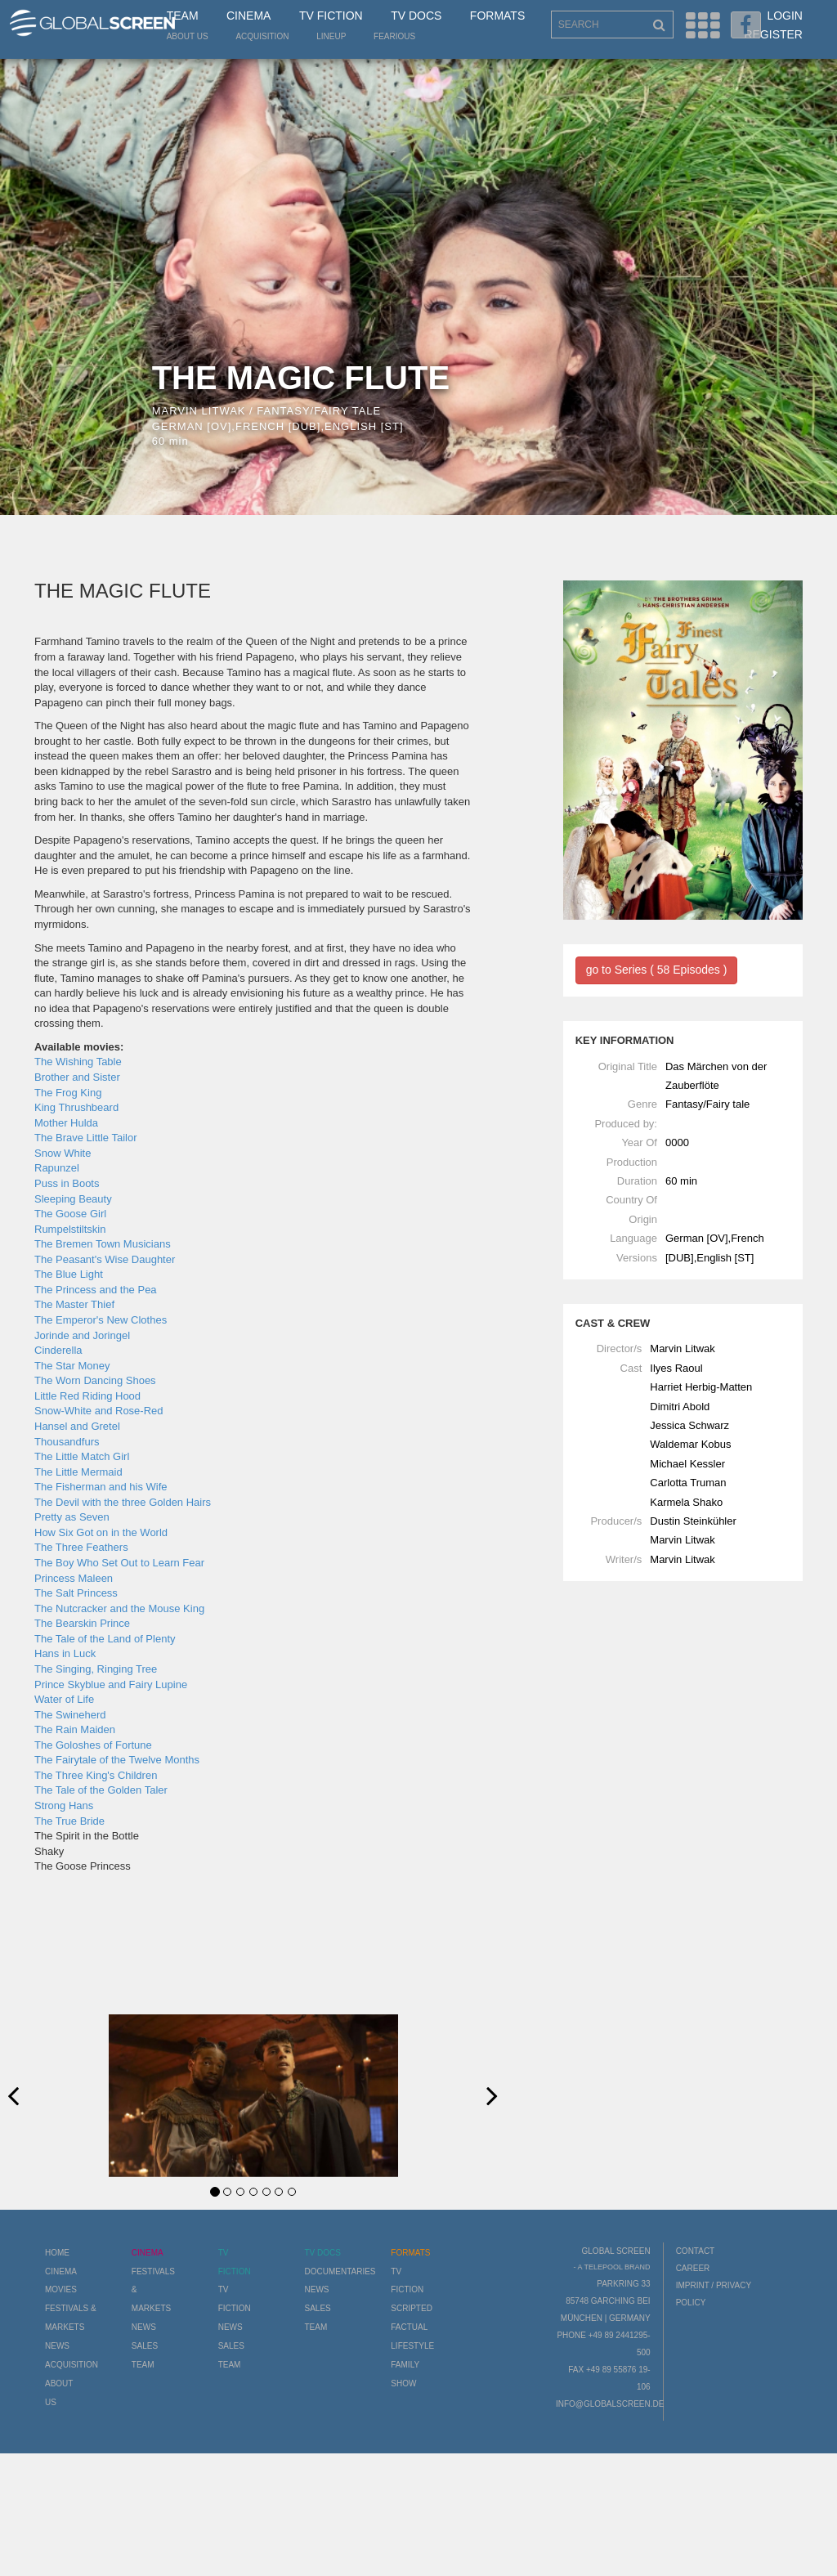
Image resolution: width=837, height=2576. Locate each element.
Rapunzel (56, 1168)
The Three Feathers (81, 1547)
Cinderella (58, 1350)
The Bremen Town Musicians (102, 1244)
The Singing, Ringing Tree (95, 1669)
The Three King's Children (95, 1775)
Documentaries (339, 2271)
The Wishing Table (78, 1061)
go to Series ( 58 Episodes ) (656, 969)
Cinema (248, 15)
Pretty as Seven (72, 1517)
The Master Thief (74, 1304)
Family (405, 2364)
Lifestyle (412, 2345)
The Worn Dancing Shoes (95, 1380)
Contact (695, 2251)
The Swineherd (69, 1715)
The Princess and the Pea (95, 1290)
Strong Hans (63, 1805)
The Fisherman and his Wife (101, 1487)
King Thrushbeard (76, 1107)
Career (693, 2268)
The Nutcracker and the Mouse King (119, 1608)
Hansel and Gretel (77, 1426)
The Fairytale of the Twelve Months (116, 1760)
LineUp (331, 36)
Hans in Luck (65, 1653)
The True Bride (69, 1821)
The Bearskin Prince (82, 1623)
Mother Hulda (66, 1123)
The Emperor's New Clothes (100, 1320)
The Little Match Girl (81, 1456)
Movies (61, 2289)
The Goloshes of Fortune (93, 1745)
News (57, 2345)
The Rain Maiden (74, 1729)
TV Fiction (331, 15)
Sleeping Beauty (73, 1199)
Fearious (394, 36)
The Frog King (67, 1092)
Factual (409, 2327)
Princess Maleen (73, 1578)
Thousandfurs (67, 1442)
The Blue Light (68, 1274)
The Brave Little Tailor (85, 1137)
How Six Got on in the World (101, 1532)
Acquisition (262, 36)
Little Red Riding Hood (87, 1396)
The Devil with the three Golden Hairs (122, 1502)
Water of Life (64, 1699)
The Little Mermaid (78, 1472)
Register (773, 34)
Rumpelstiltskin (69, 1229)
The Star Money (72, 1366)
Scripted (411, 2308)
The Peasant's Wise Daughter (104, 1259)
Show (403, 2383)
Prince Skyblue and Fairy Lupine (110, 1684)
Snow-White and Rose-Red (98, 1410)
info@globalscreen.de (610, 2403)
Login (785, 15)
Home (57, 2252)
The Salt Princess (76, 1593)
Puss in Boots (67, 1183)
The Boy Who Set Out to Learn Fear (119, 1563)
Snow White (62, 1153)
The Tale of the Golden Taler (101, 1790)
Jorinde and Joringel (82, 1335)
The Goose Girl (70, 1213)
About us (187, 36)
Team (183, 15)
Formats (497, 15)
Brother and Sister (77, 1077)
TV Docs (416, 15)
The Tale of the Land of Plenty (105, 1639)
